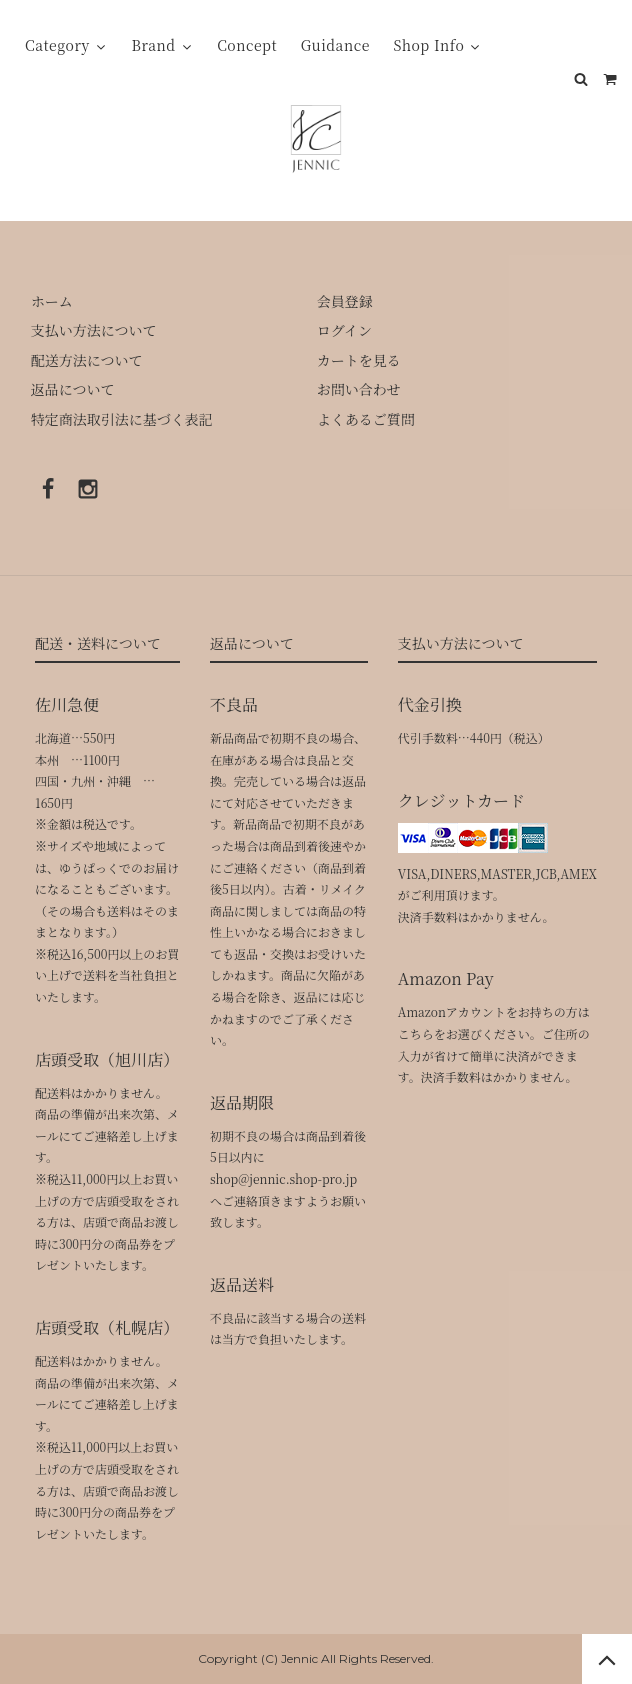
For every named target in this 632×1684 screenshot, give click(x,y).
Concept (247, 45)
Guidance (335, 45)
